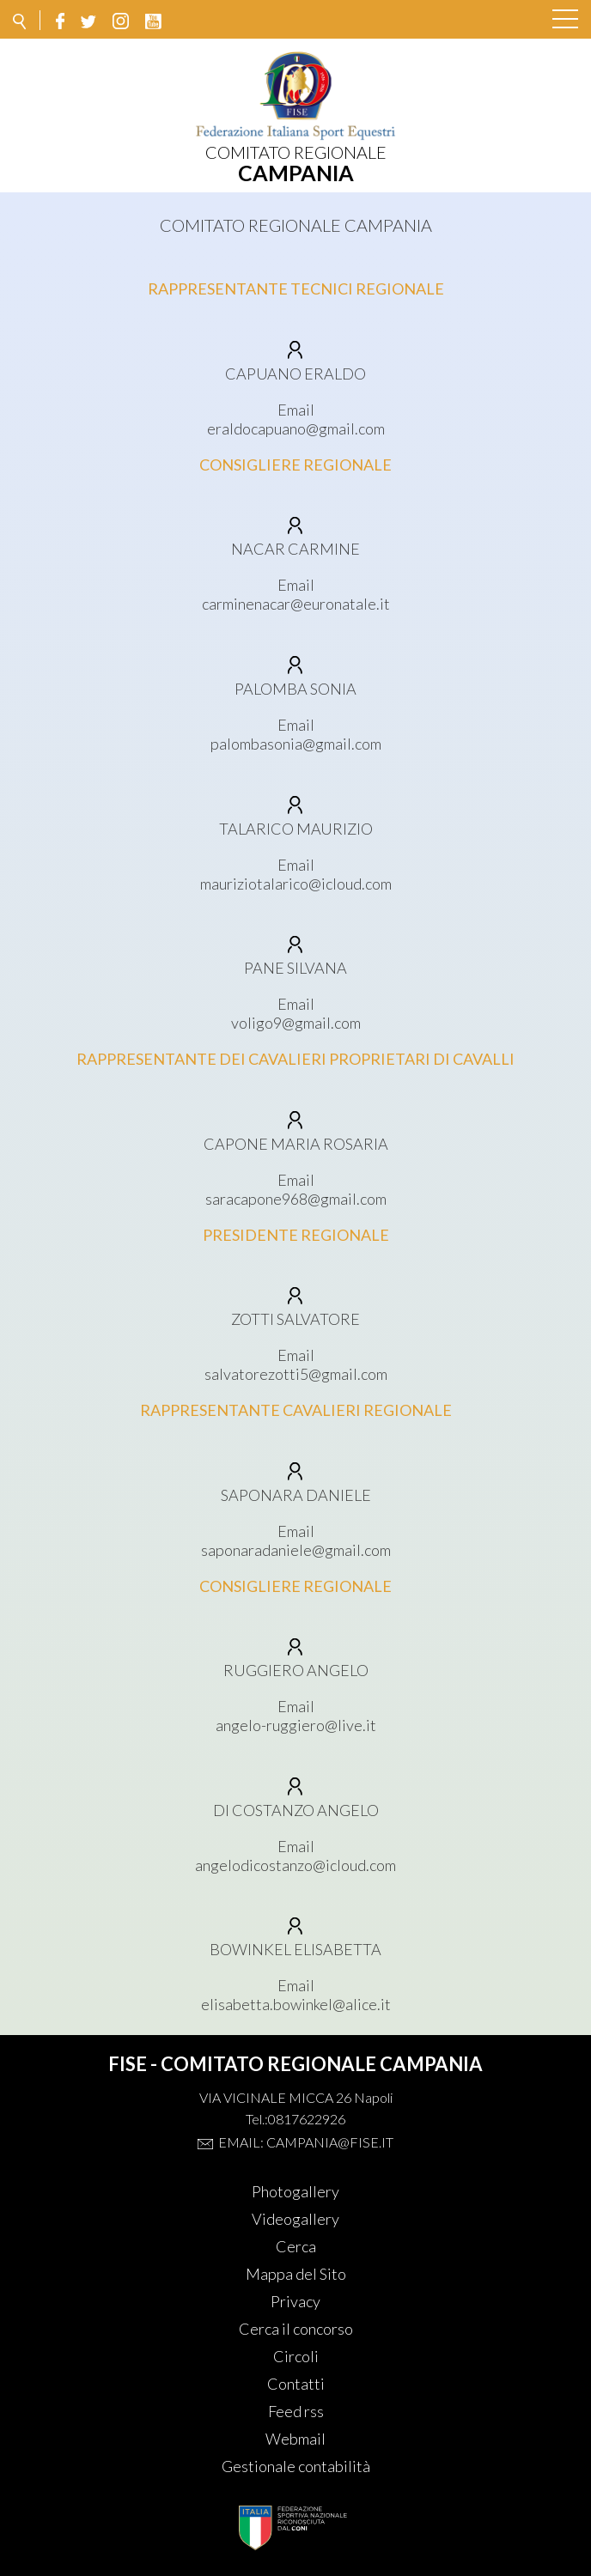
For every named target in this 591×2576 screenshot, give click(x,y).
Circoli (296, 2356)
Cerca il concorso (296, 2328)
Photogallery (295, 2191)
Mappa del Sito (296, 2273)
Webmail (295, 2438)
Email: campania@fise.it (305, 2142)
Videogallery (295, 2218)
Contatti (296, 2383)
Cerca (296, 2246)
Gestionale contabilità (296, 2466)
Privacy (295, 2301)
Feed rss (296, 2411)
